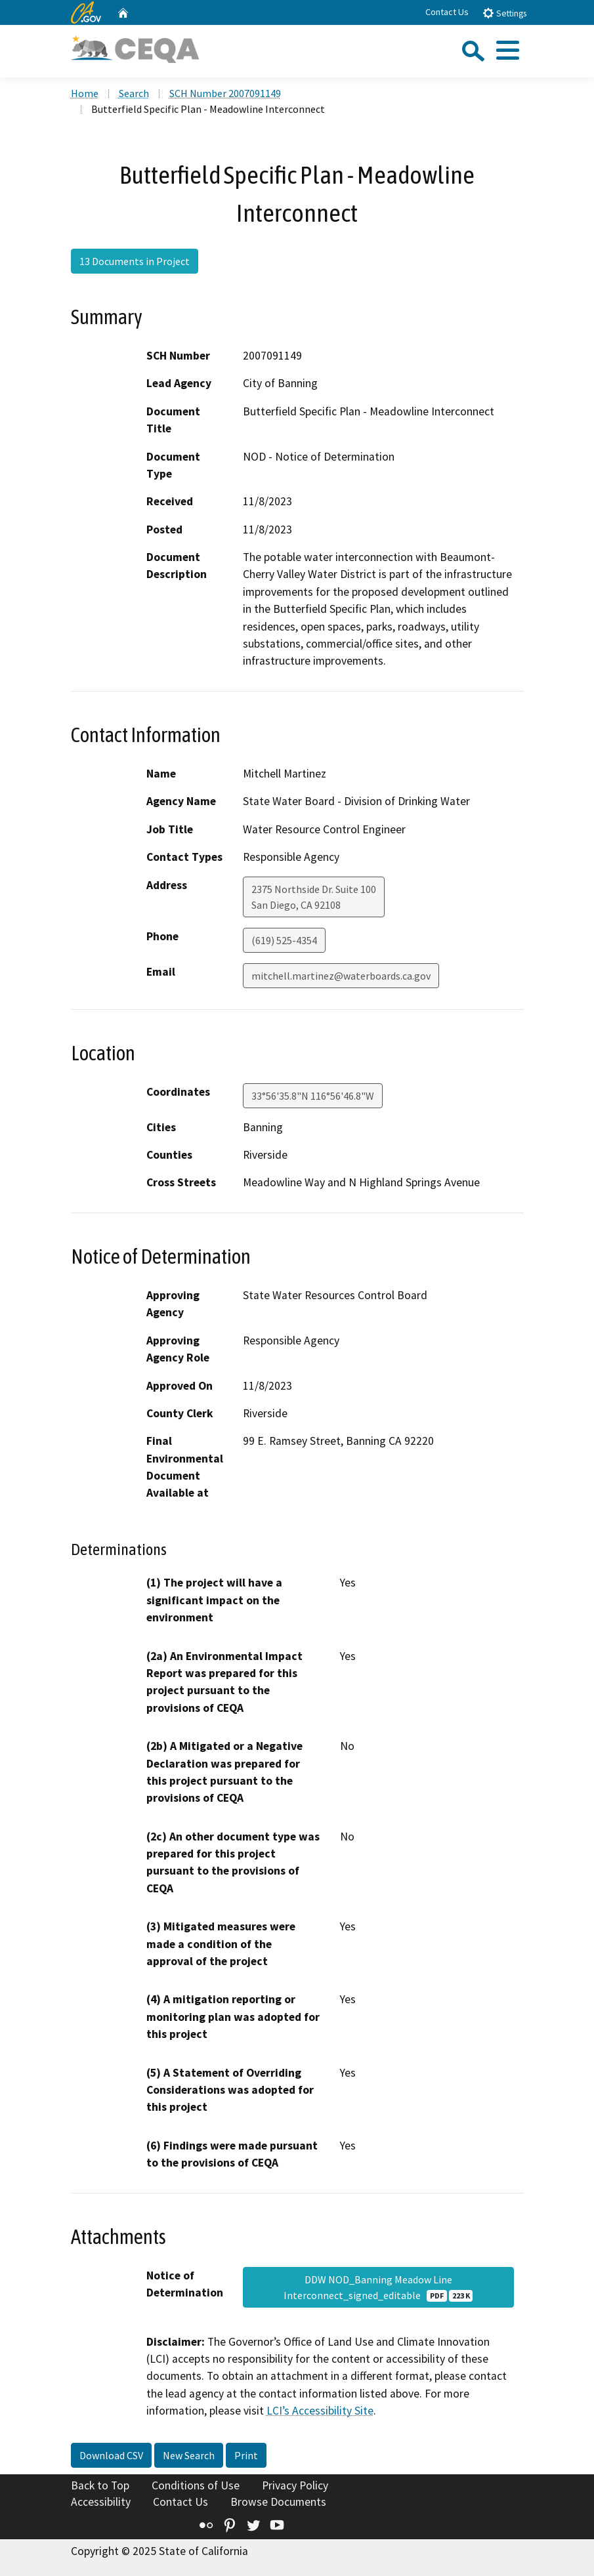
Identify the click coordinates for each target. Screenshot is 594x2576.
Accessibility (101, 2502)
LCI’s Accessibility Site (319, 2410)
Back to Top (100, 2485)
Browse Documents (278, 2502)
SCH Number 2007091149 (225, 93)
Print (246, 2455)
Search (134, 93)
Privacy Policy (295, 2485)
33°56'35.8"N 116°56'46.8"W (312, 1095)
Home (84, 93)
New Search (189, 2455)
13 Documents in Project (134, 261)
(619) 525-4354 (284, 940)
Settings (504, 13)
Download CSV (111, 2455)
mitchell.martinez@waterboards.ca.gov (341, 975)
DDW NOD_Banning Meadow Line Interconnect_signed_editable (378, 2287)
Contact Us (447, 12)
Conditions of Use (196, 2485)
